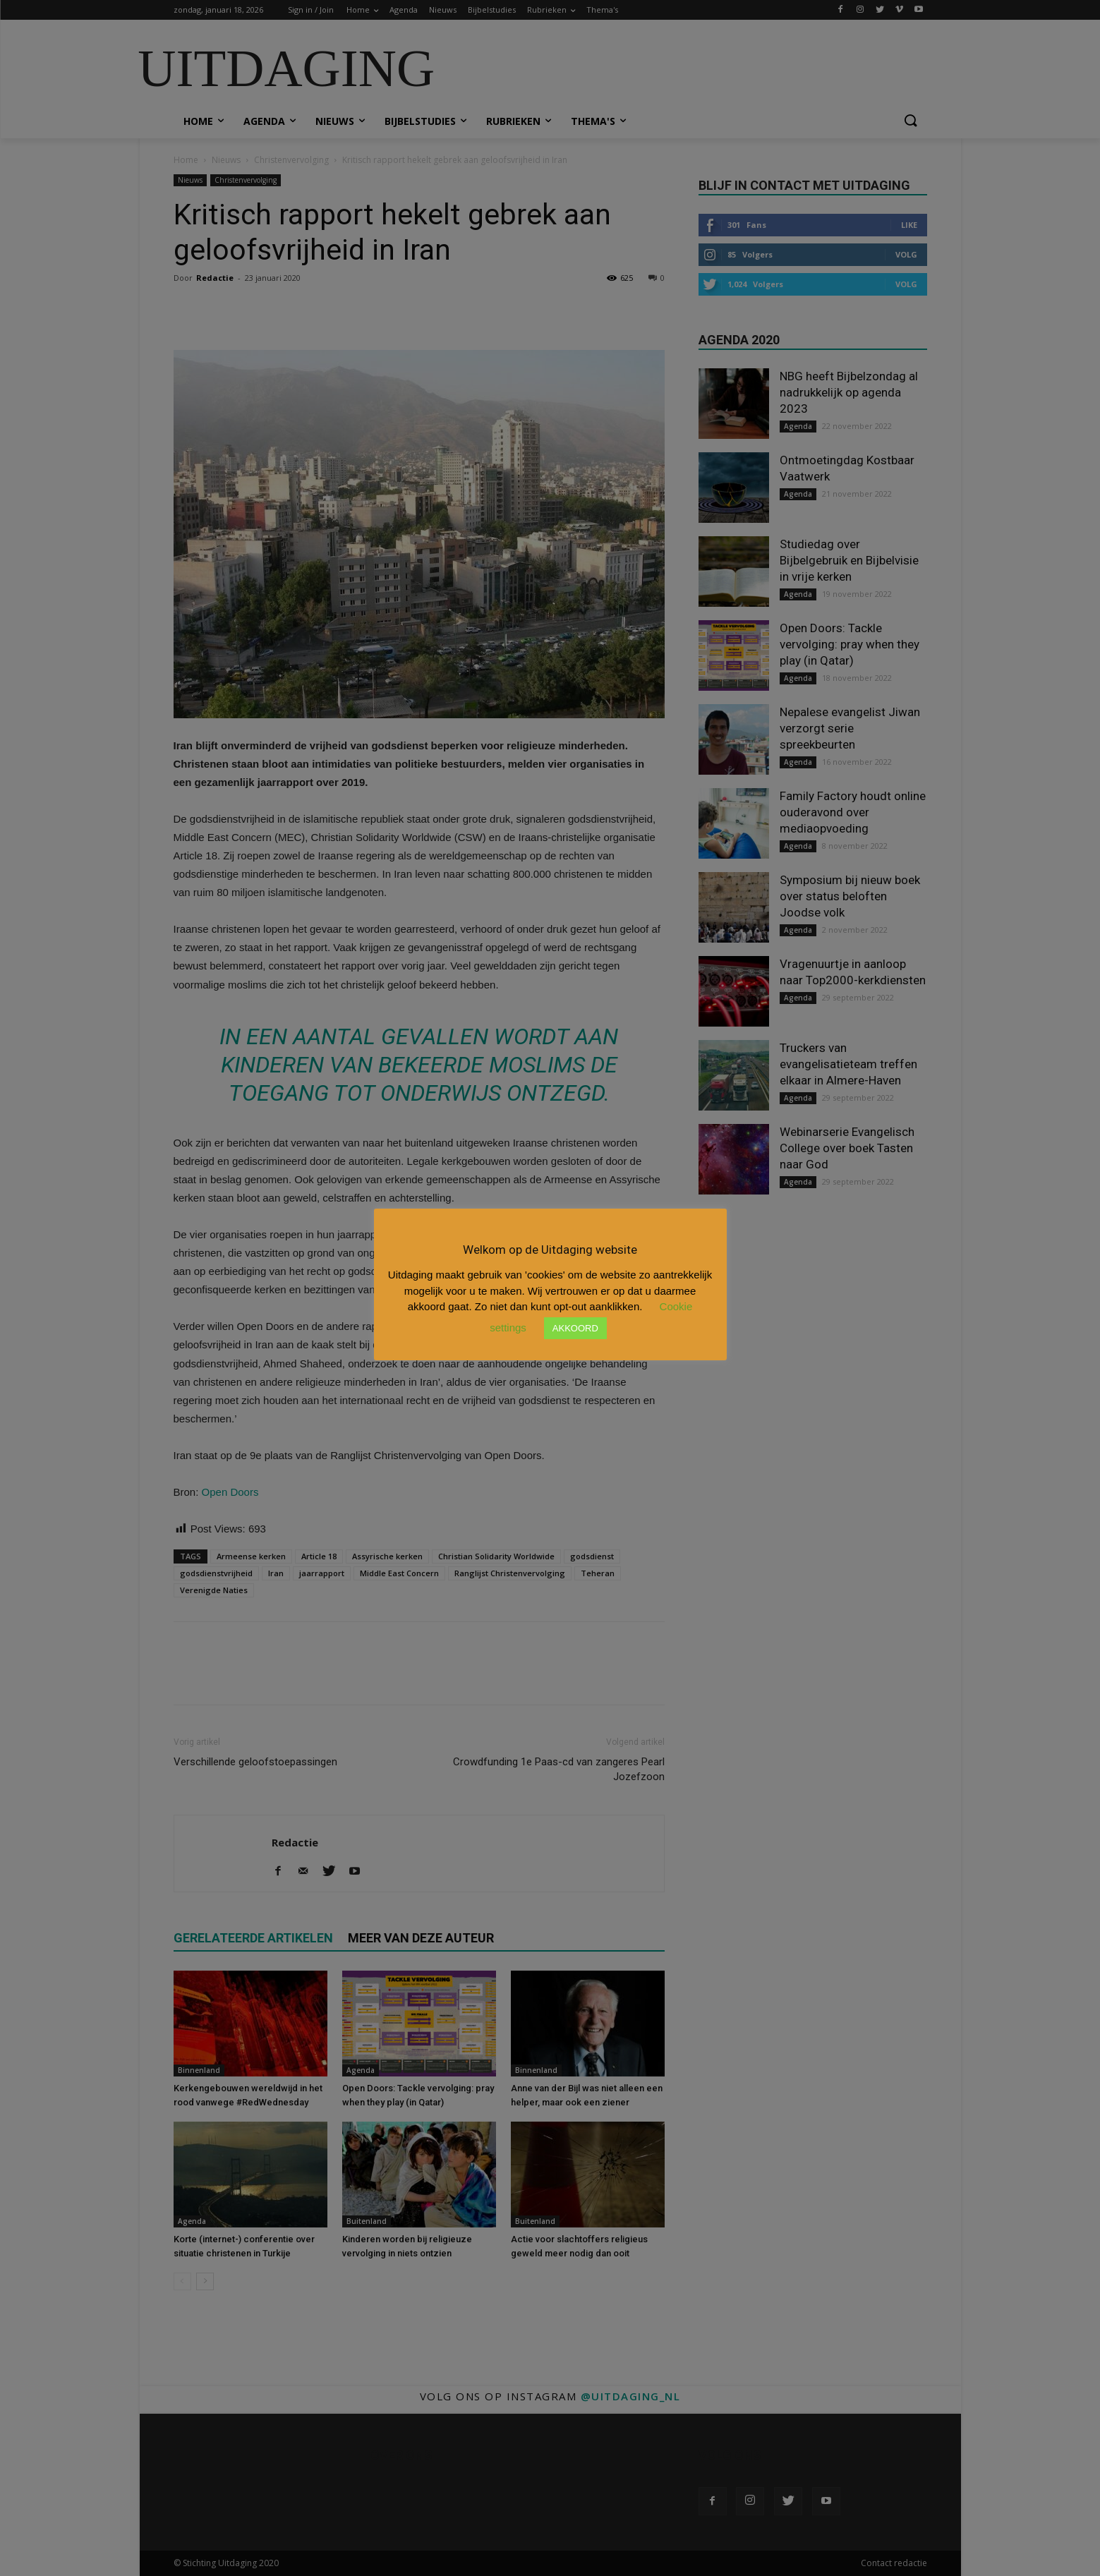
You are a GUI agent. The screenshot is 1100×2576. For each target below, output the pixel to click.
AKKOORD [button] (575, 1328)
